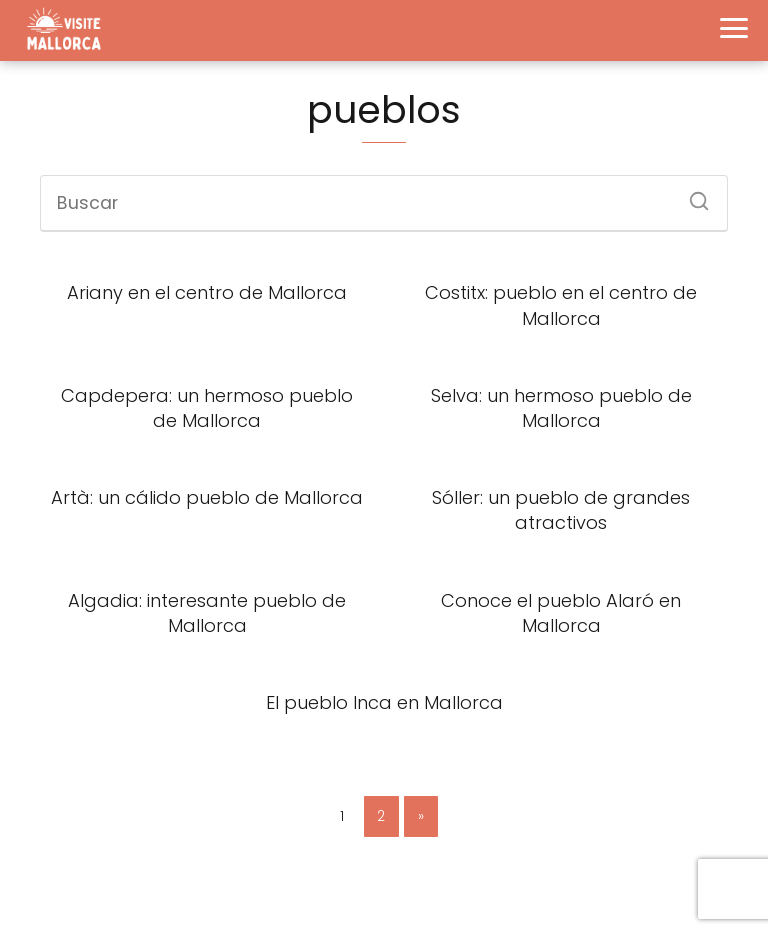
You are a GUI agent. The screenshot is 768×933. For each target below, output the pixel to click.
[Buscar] (692, 195)
